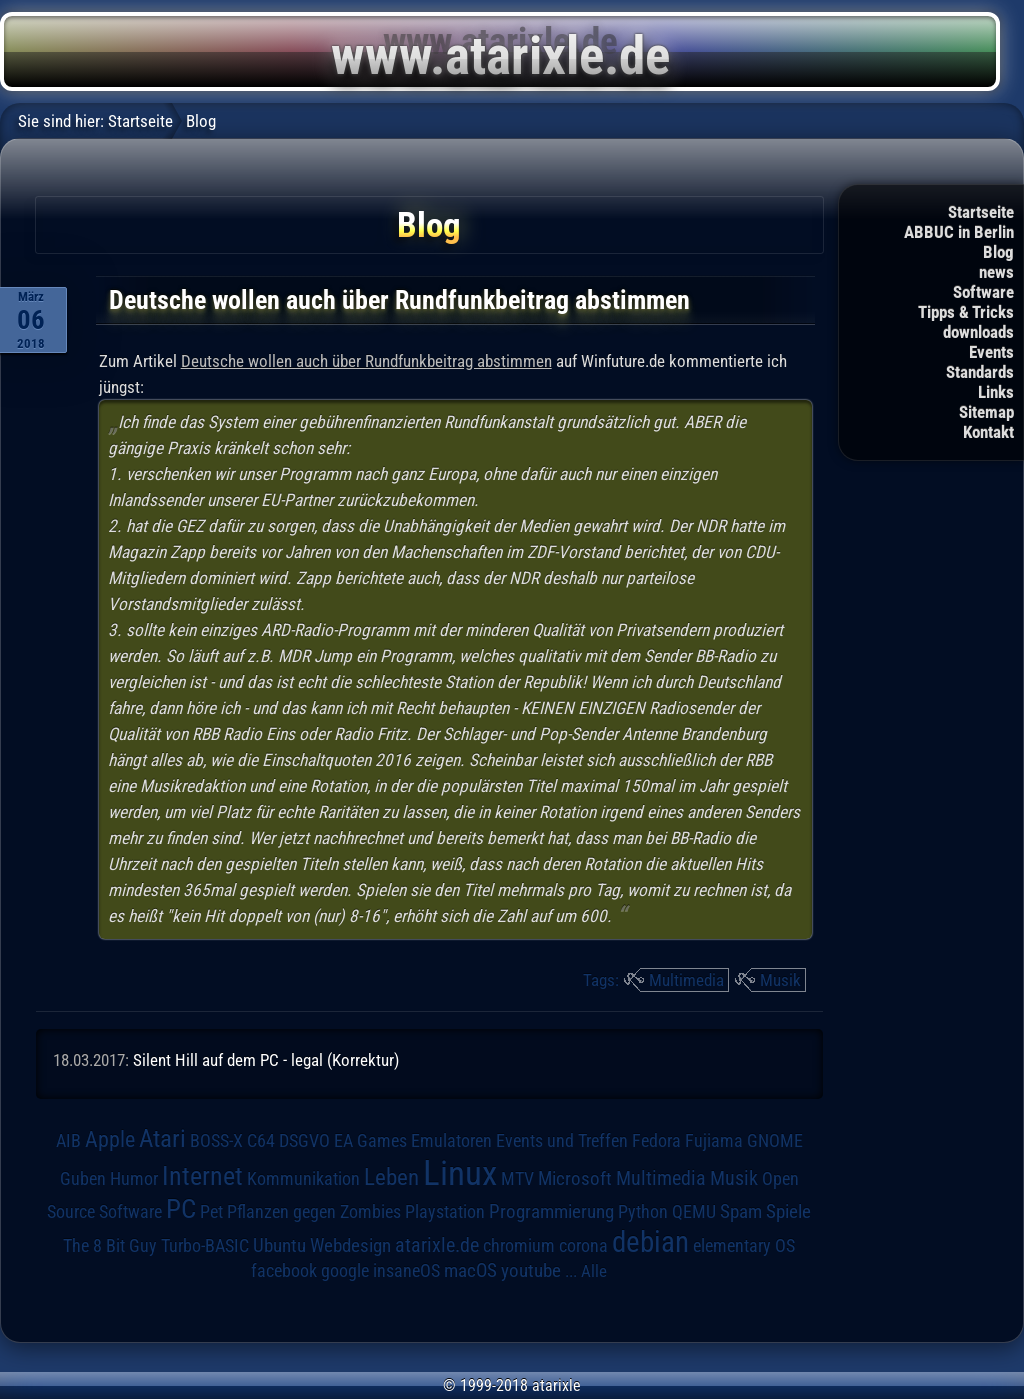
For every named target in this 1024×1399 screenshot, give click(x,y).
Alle (594, 1271)
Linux (460, 1173)
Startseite (981, 212)
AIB (68, 1141)
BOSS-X (216, 1141)
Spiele (788, 1211)
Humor (134, 1179)
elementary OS (744, 1245)
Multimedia (686, 980)
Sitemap (986, 412)
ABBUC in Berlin (959, 232)
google (345, 1271)
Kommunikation (303, 1178)
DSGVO (304, 1141)
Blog (998, 252)
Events (991, 352)
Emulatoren (451, 1140)
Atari (162, 1138)
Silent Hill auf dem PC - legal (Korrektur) (266, 1060)
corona (583, 1246)
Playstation (445, 1212)
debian (650, 1242)
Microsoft (575, 1178)
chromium (519, 1246)
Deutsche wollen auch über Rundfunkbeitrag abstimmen (366, 361)
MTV (517, 1178)
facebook (284, 1271)
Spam (741, 1212)
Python (643, 1212)
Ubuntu (279, 1246)
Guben (83, 1179)
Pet (211, 1212)
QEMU (694, 1212)
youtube (531, 1270)
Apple (110, 1139)
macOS (470, 1271)
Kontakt (988, 432)
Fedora (656, 1140)
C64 (261, 1141)
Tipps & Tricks (966, 312)
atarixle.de (437, 1245)
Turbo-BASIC (205, 1245)
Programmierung (551, 1211)
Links (996, 392)
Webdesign (350, 1246)
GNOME (775, 1140)
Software (983, 292)
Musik (780, 980)
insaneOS (406, 1271)
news (996, 272)
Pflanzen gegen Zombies (314, 1212)
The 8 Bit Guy (110, 1245)
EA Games (370, 1141)
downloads (978, 332)
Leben (391, 1177)
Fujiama (714, 1140)
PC (181, 1209)
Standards (980, 372)
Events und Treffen (562, 1141)
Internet (202, 1176)
